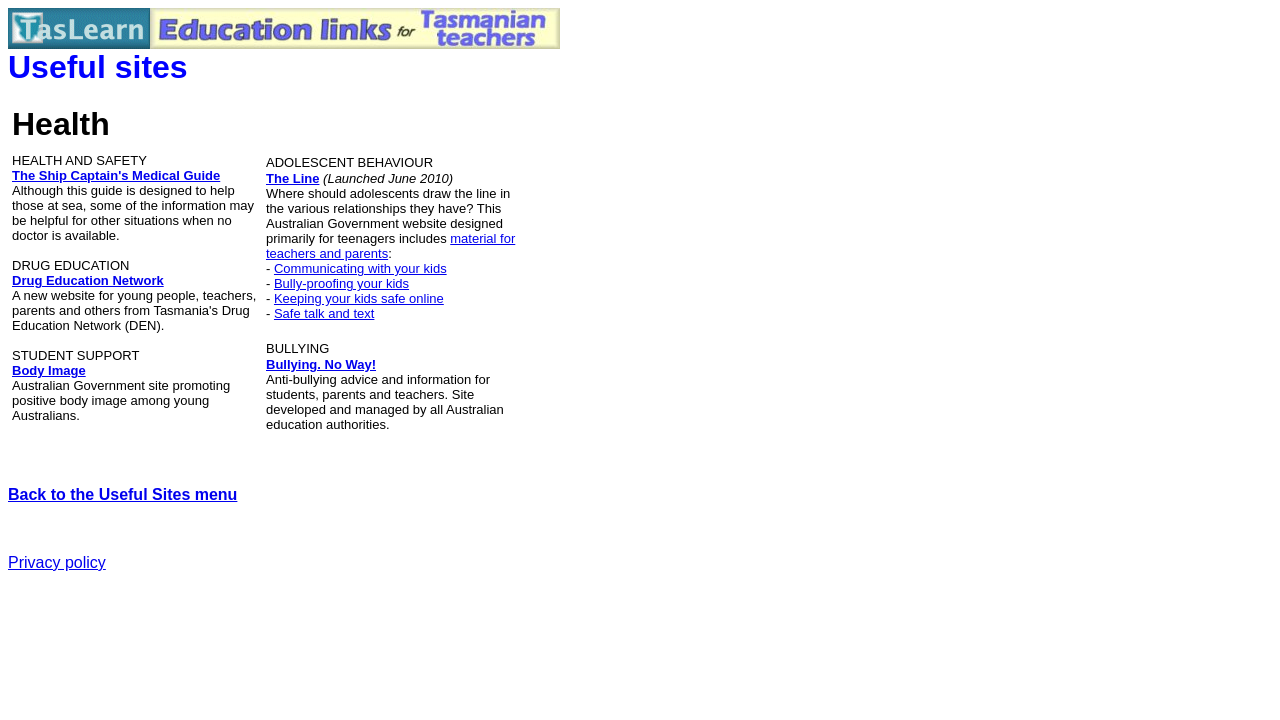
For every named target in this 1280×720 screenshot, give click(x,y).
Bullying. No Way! (321, 364)
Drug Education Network (88, 280)
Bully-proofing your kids (341, 283)
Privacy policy (57, 562)
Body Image (49, 370)
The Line (292, 178)
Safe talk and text (324, 313)
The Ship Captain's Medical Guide (116, 175)
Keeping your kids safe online (359, 298)
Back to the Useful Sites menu (122, 494)
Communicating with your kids (360, 268)
